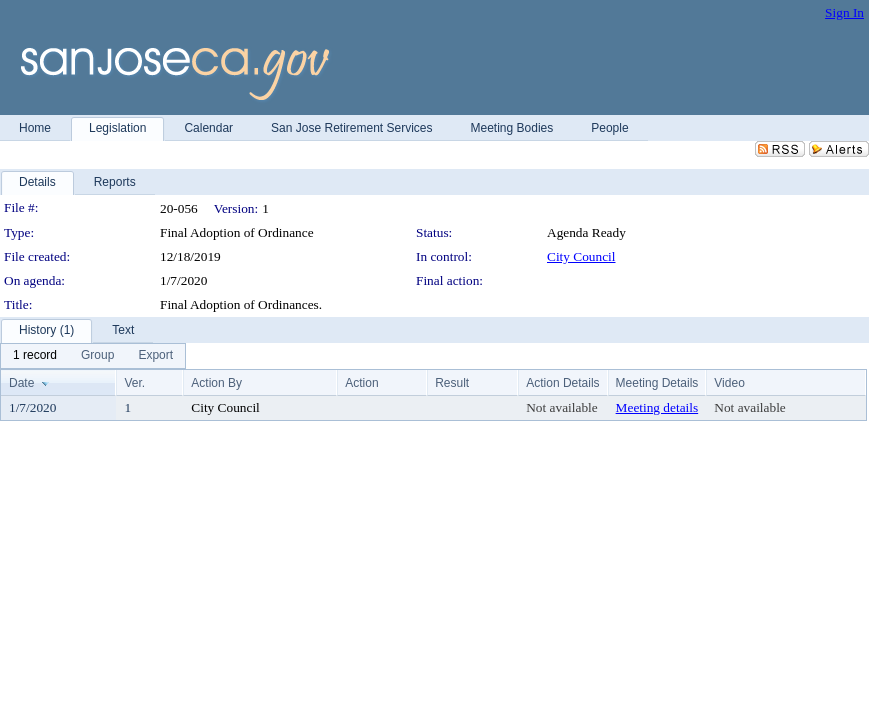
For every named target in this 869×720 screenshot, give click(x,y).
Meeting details (657, 407)
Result (452, 383)
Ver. (134, 383)
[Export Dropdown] (155, 356)
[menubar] (93, 356)
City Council (581, 256)
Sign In (844, 12)
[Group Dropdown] (97, 356)
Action (361, 383)
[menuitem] (35, 356)
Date (21, 383)
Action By (216, 383)
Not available (561, 407)
